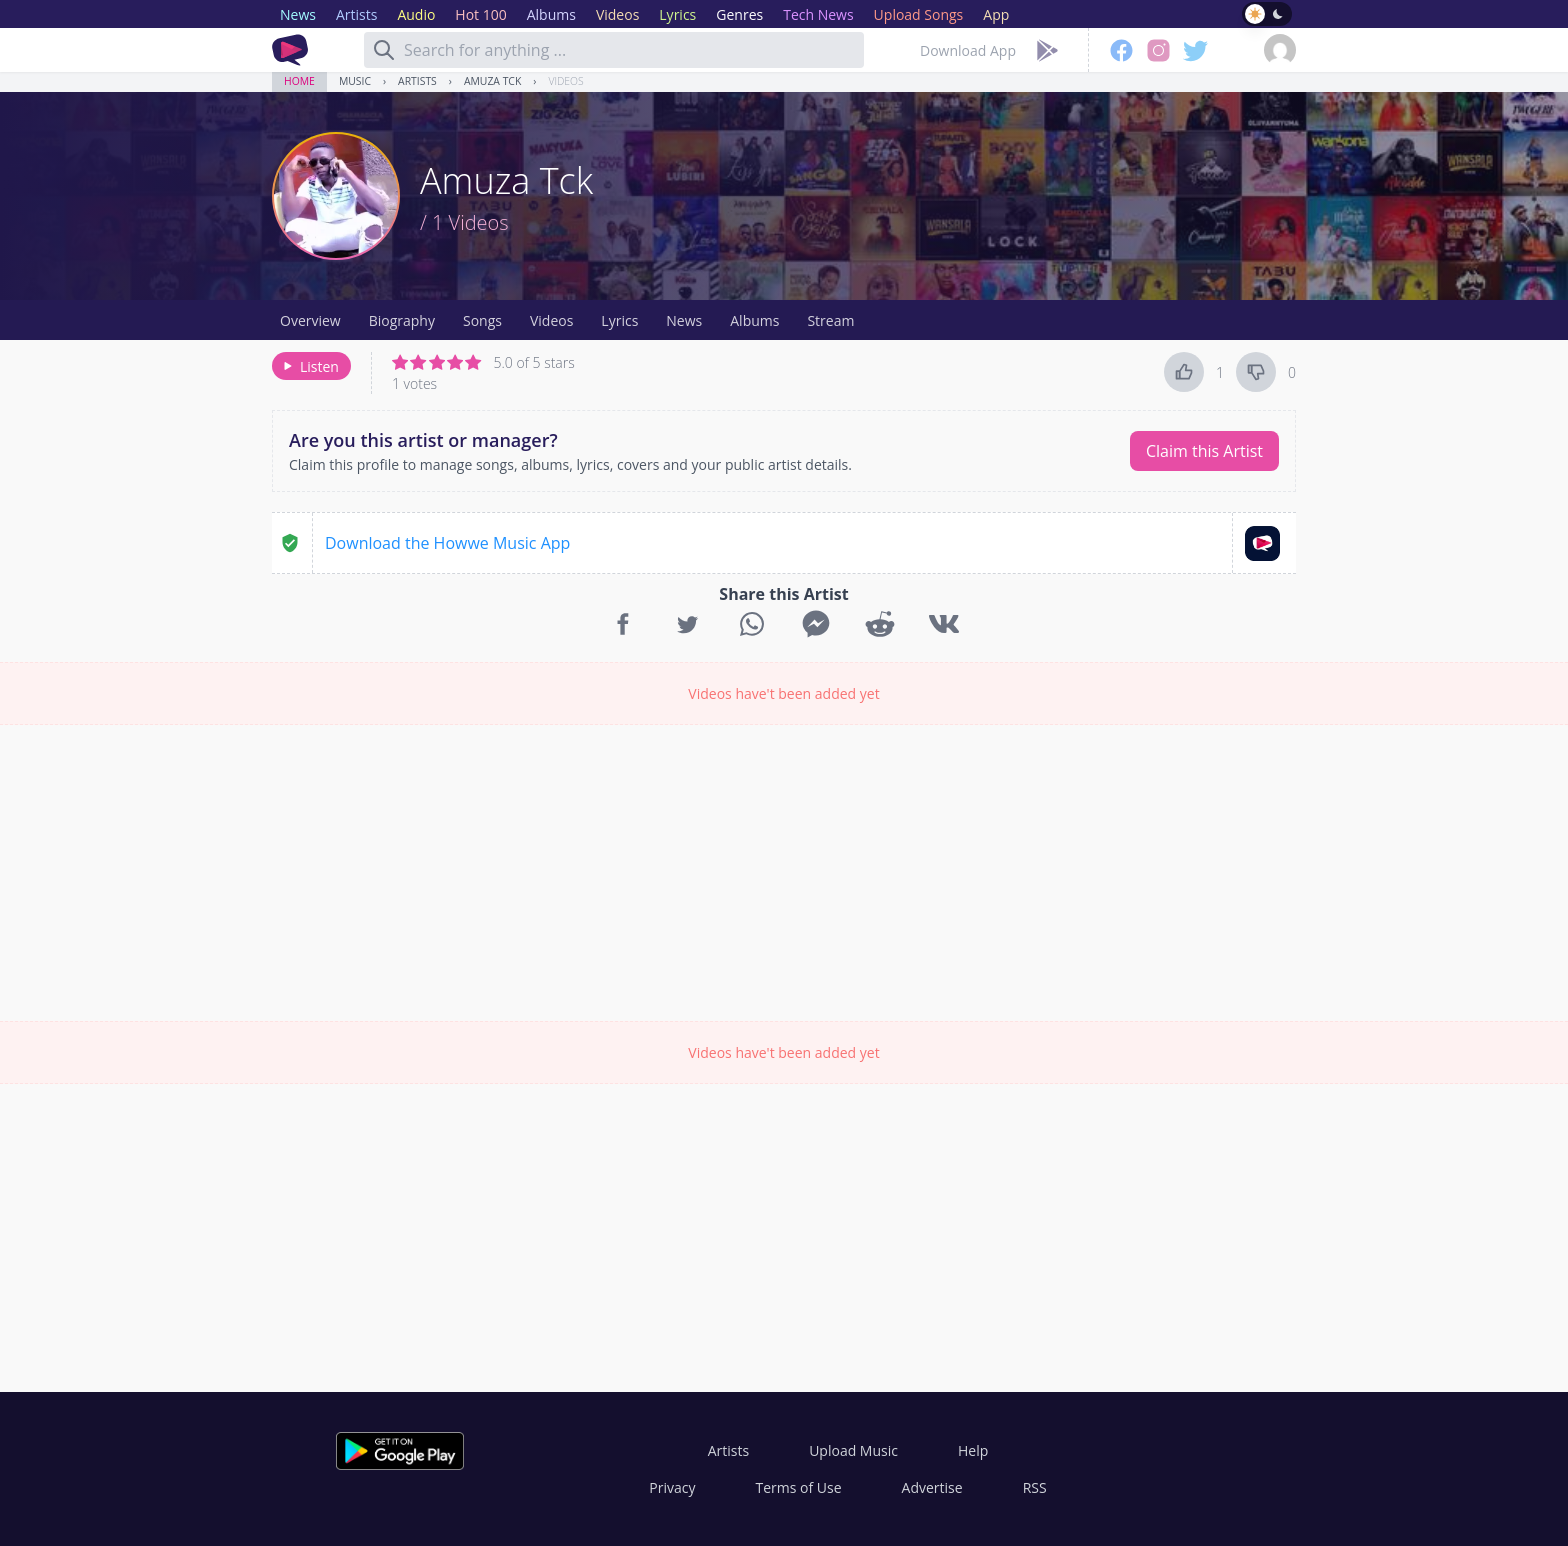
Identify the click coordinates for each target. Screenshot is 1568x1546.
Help (973, 1450)
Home (299, 81)
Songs (482, 320)
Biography (402, 320)
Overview (310, 320)
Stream (830, 320)
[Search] (384, 50)
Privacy (672, 1487)
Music (355, 81)
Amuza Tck (492, 81)
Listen (309, 366)
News (684, 320)
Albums (754, 320)
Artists (417, 81)
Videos (565, 81)
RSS (1035, 1487)
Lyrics (619, 320)
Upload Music (853, 1450)
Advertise (932, 1487)
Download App (968, 50)
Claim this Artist (1204, 451)
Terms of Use (799, 1487)
